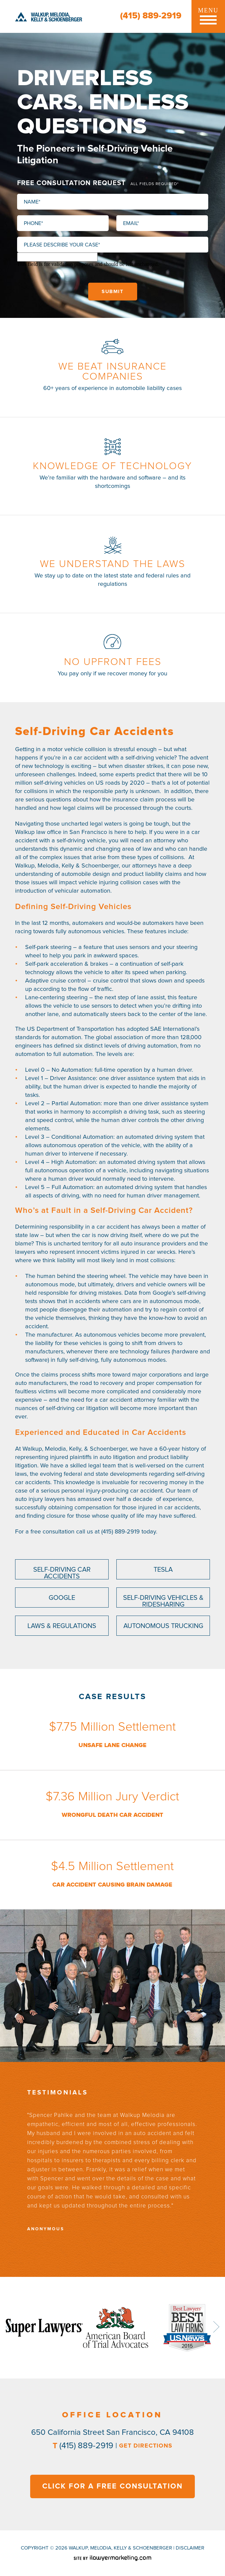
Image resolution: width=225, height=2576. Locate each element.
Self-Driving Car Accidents (62, 1573)
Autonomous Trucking (163, 1626)
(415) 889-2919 (150, 15)
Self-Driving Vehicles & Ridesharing (163, 1601)
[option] (112, 2171)
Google (62, 1597)
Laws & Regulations (61, 1626)
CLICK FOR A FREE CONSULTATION (112, 2486)
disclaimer (190, 2548)
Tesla (163, 1569)
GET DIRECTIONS (145, 2446)
